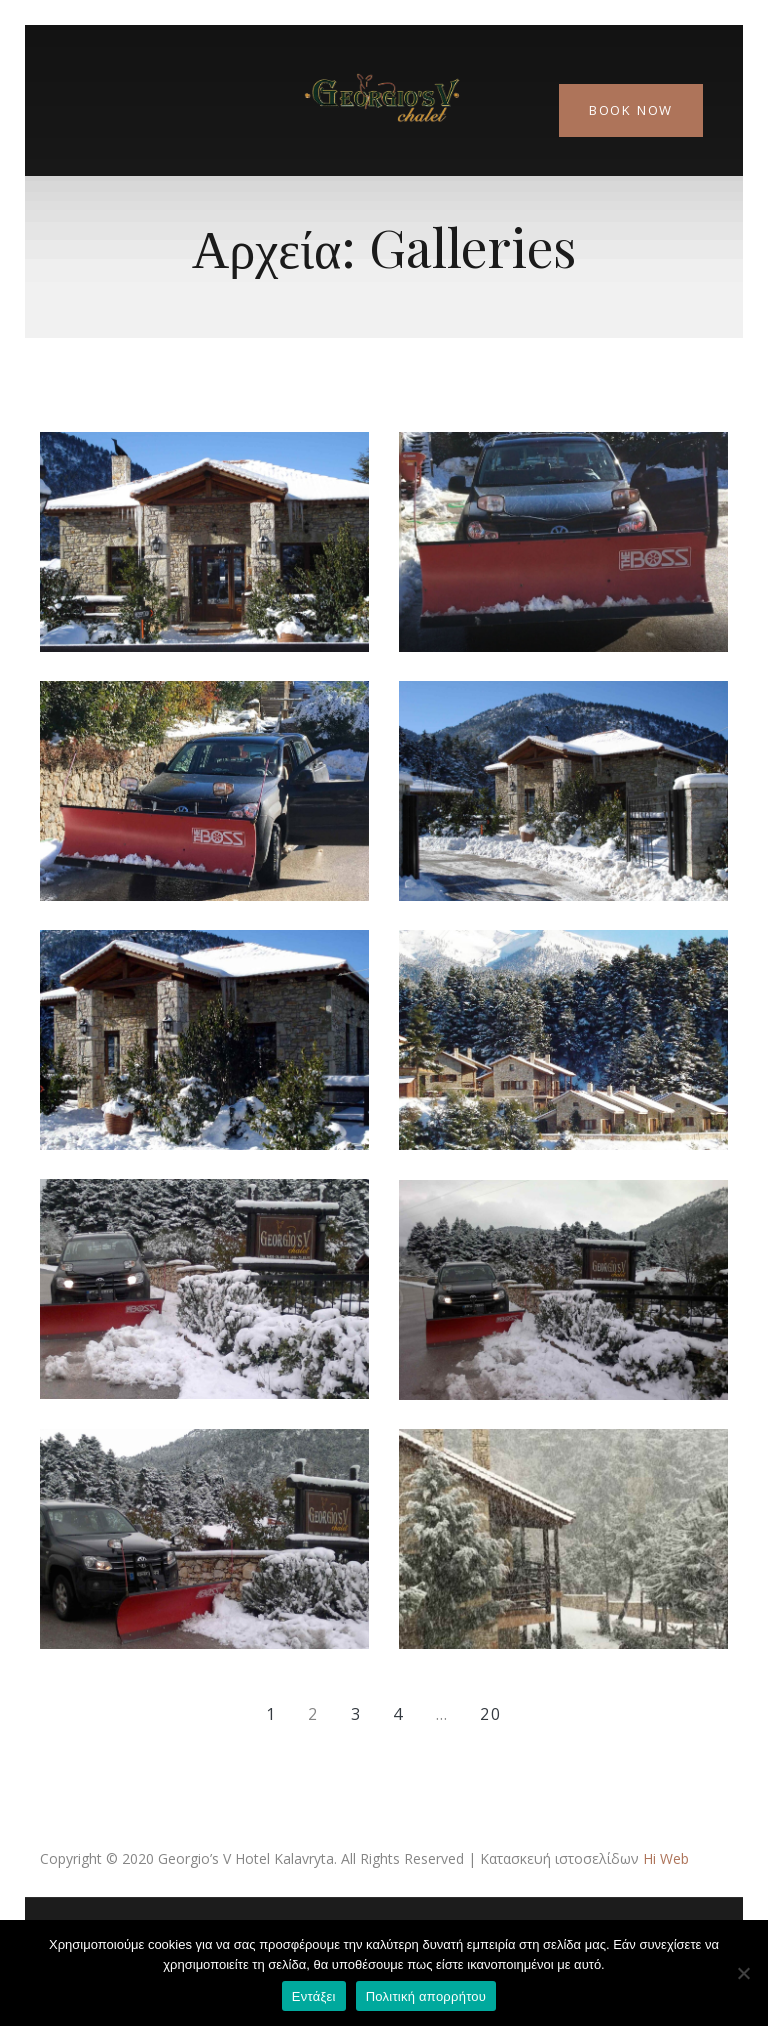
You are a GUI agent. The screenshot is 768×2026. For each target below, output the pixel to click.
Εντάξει (314, 1996)
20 (491, 1714)
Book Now (631, 110)
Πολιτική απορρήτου (426, 1996)
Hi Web (666, 1858)
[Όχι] (743, 1973)
